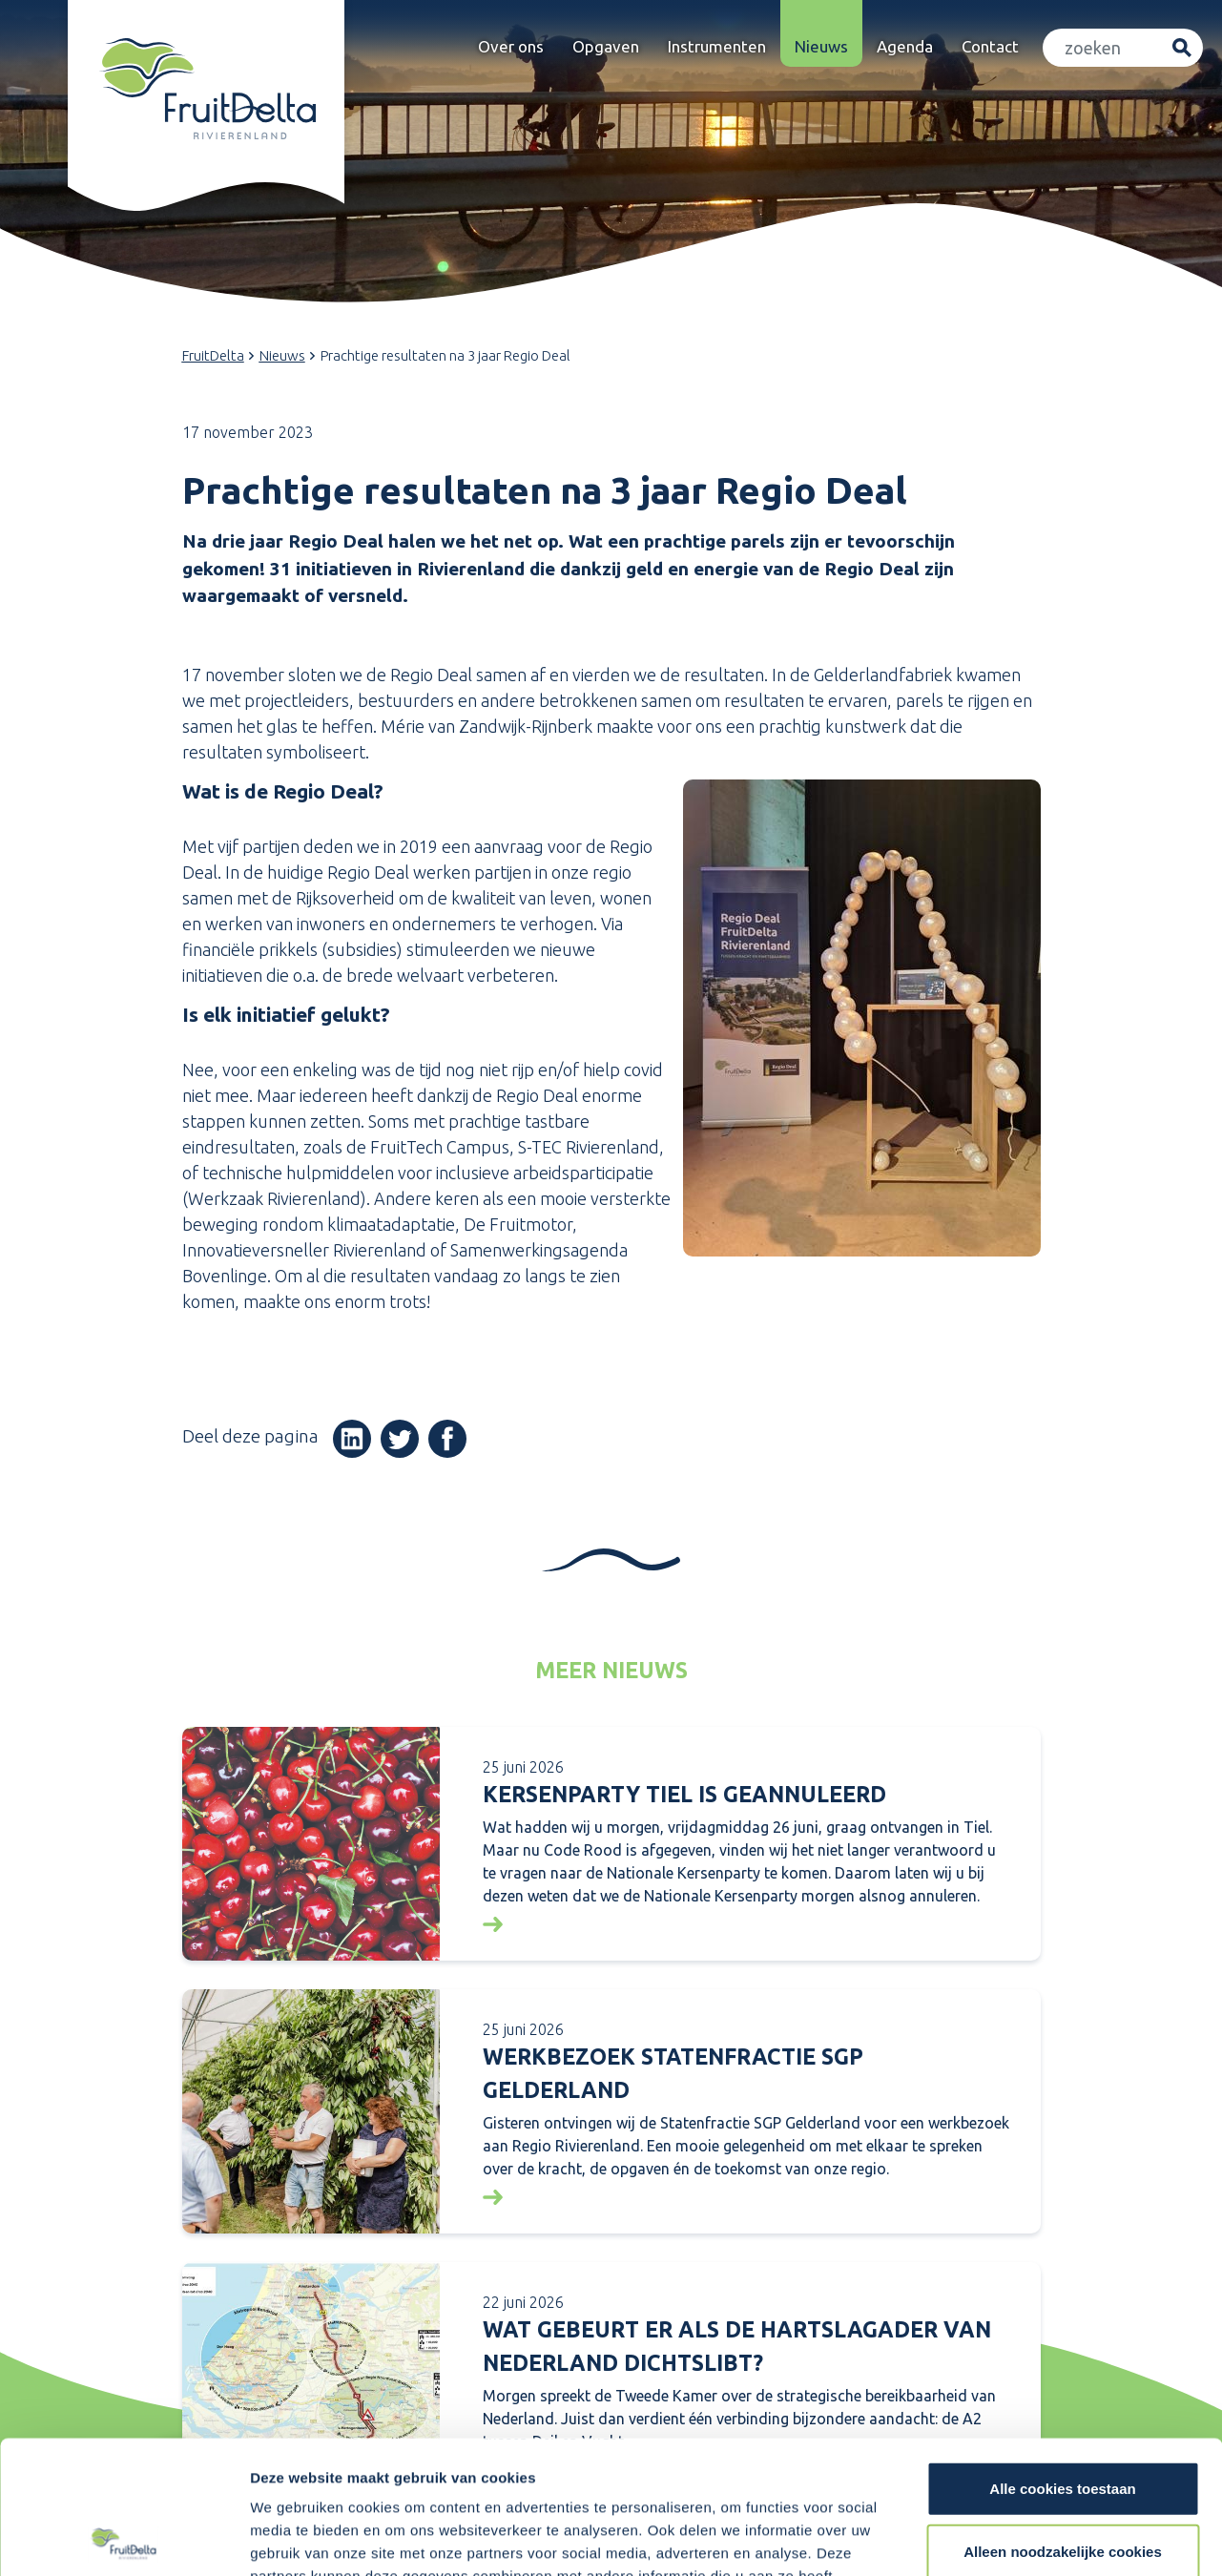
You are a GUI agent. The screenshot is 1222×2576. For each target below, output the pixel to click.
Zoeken (1181, 48)
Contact (990, 46)
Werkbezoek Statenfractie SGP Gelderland (673, 2073)
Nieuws (821, 46)
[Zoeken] (1103, 48)
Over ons (511, 46)
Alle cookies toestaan (1062, 2350)
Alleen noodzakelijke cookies (1062, 2413)
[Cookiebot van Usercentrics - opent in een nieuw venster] (123, 2538)
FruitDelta (213, 355)
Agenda (905, 46)
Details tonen (1030, 2538)
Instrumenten (717, 46)
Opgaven (605, 46)
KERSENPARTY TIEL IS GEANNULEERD (684, 1794)
